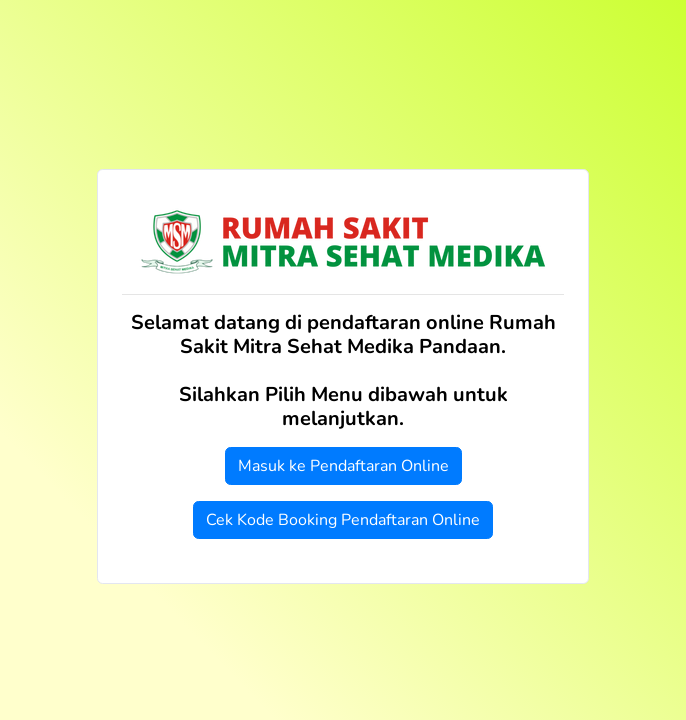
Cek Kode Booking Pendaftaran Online (343, 520)
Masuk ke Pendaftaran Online (343, 466)
